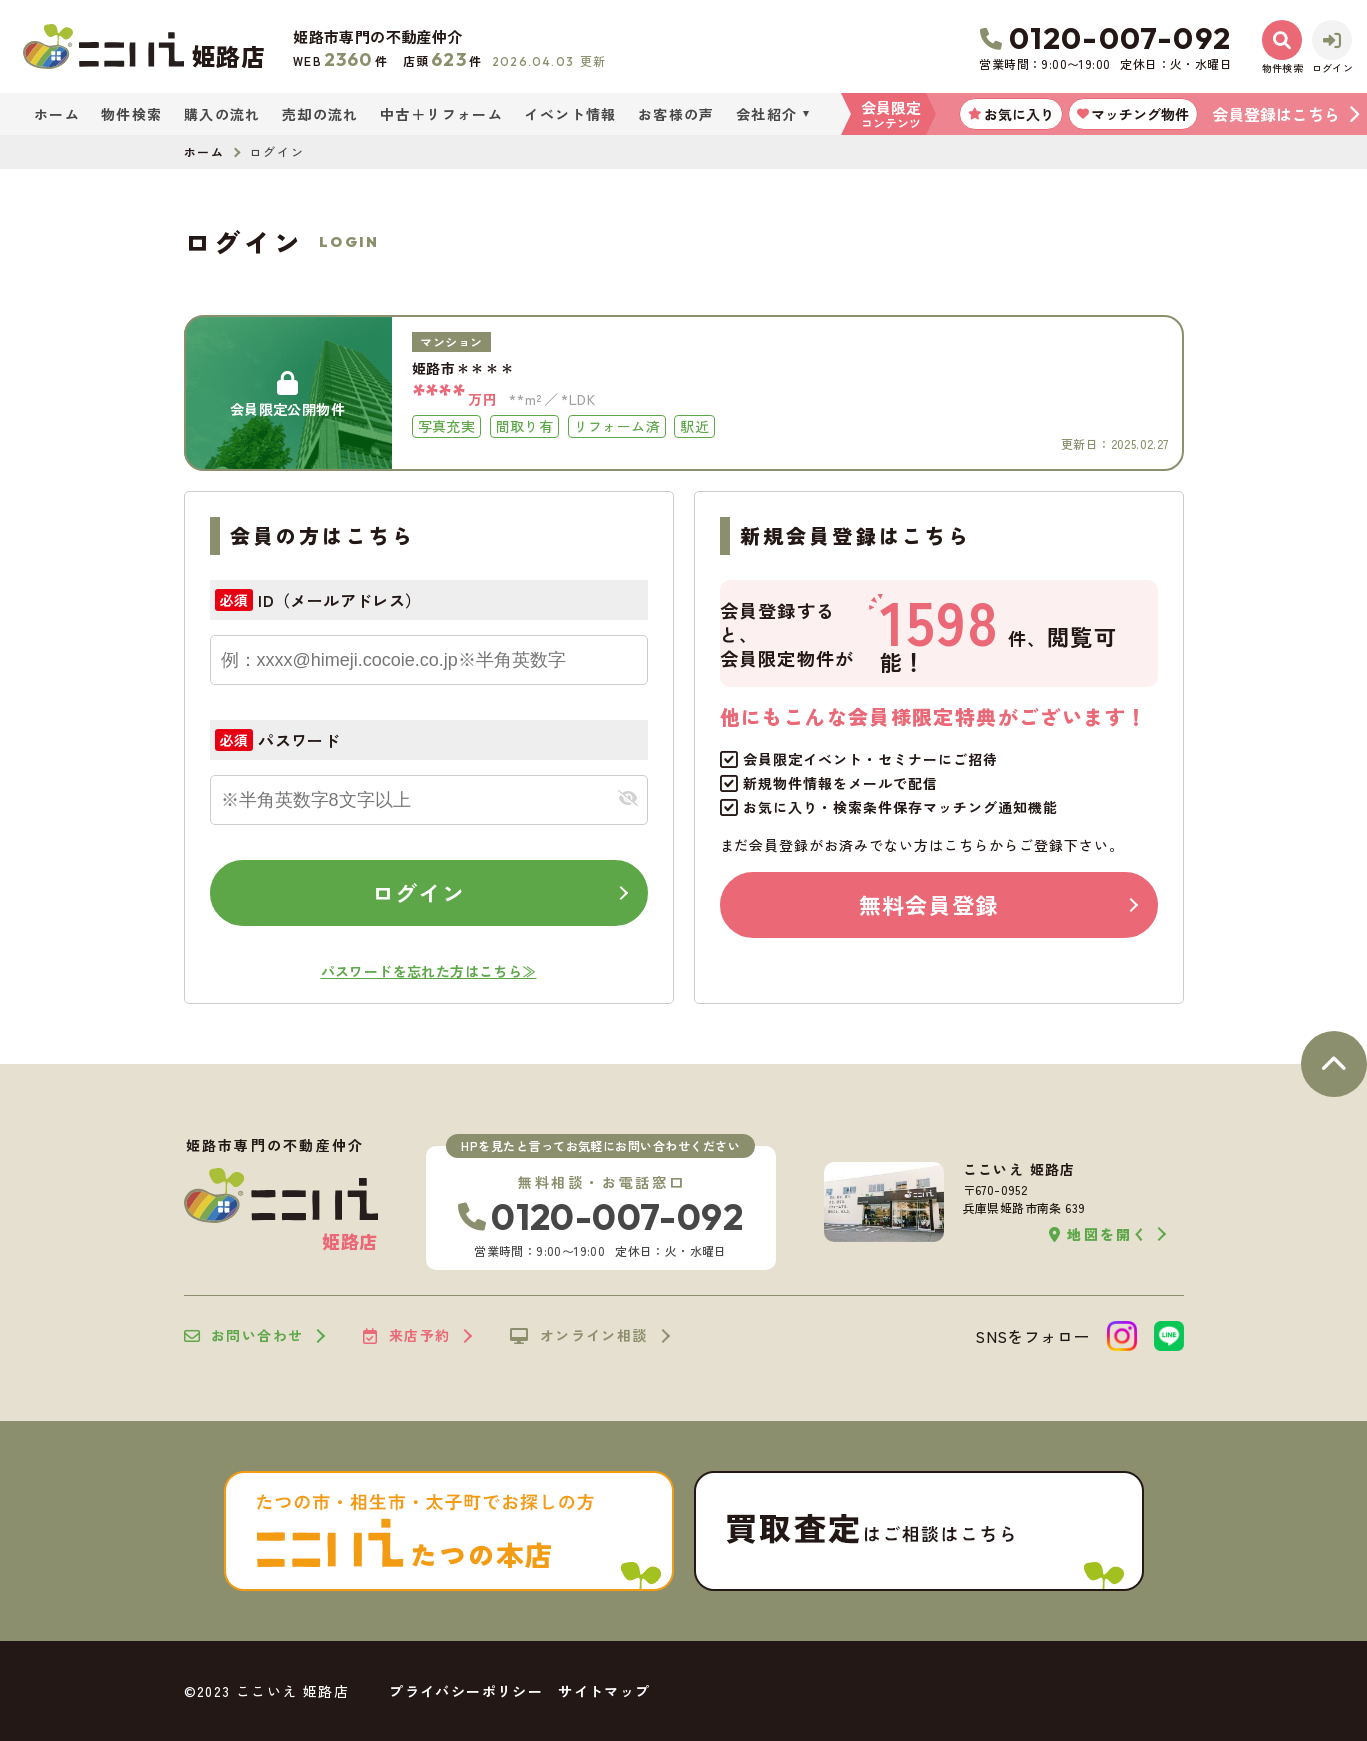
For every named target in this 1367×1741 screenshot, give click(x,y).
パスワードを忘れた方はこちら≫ (429, 971)
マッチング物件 (1133, 114)
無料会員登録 (928, 904)
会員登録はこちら (1276, 114)
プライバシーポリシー (466, 1691)
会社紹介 (767, 114)
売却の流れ (320, 114)
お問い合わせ (244, 1336)
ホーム (57, 114)
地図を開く (1098, 1234)
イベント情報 (570, 114)
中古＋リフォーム (441, 114)
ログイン (418, 892)
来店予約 (406, 1336)
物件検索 (132, 114)
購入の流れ (222, 114)
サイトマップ (604, 1691)
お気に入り (1011, 114)
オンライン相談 (578, 1336)
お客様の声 (676, 114)
